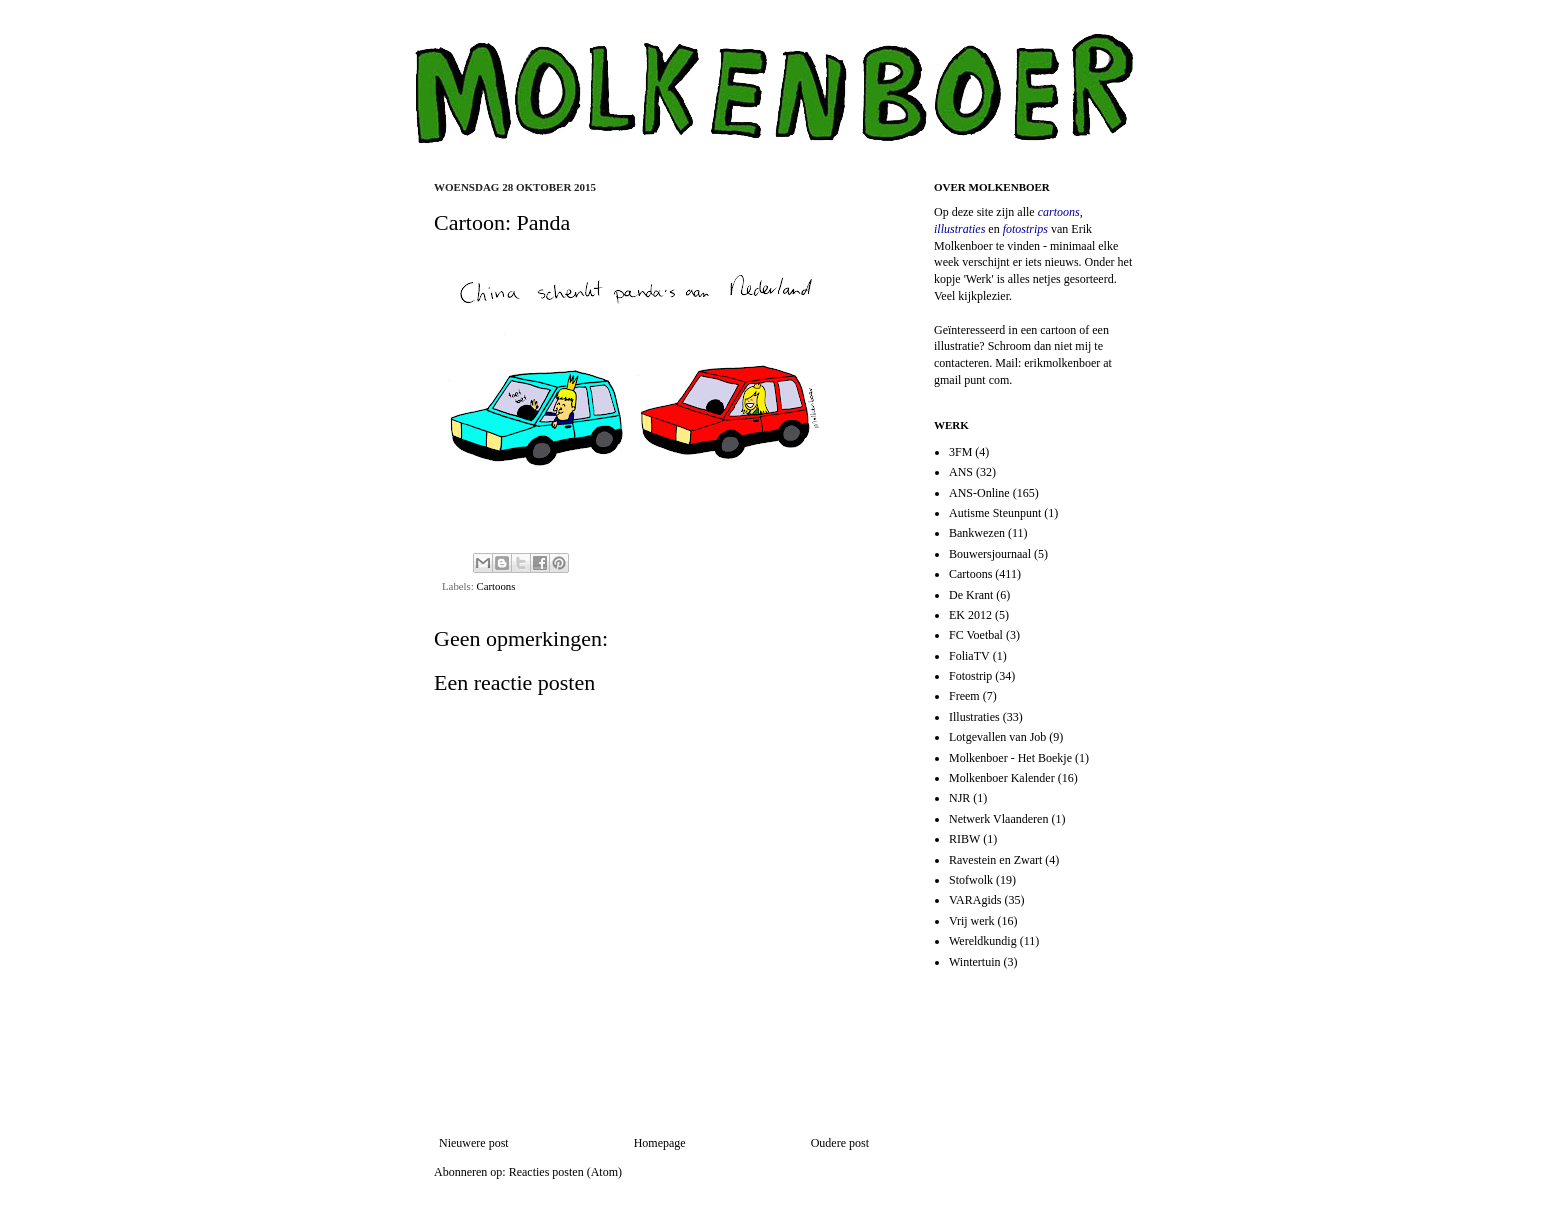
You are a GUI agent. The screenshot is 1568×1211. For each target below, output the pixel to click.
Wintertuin (975, 962)
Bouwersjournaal (990, 554)
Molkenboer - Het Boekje (1010, 758)
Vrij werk (972, 921)
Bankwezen (977, 533)
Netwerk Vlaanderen (998, 819)
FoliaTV (969, 656)
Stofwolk (971, 880)
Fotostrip (970, 676)
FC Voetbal (976, 635)
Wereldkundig (983, 941)
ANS (961, 472)
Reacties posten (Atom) (565, 1172)
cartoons (1059, 212)
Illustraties (974, 717)
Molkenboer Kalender (1002, 778)
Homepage (660, 1143)
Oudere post (840, 1143)
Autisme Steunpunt (995, 513)
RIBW (964, 839)
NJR (959, 798)
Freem (964, 696)
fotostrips (1025, 229)
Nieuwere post (474, 1143)
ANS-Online (979, 493)
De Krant (971, 595)
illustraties (959, 229)
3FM (960, 452)
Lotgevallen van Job (997, 737)
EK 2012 (970, 615)
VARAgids (975, 900)
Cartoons (495, 586)
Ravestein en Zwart (995, 860)
